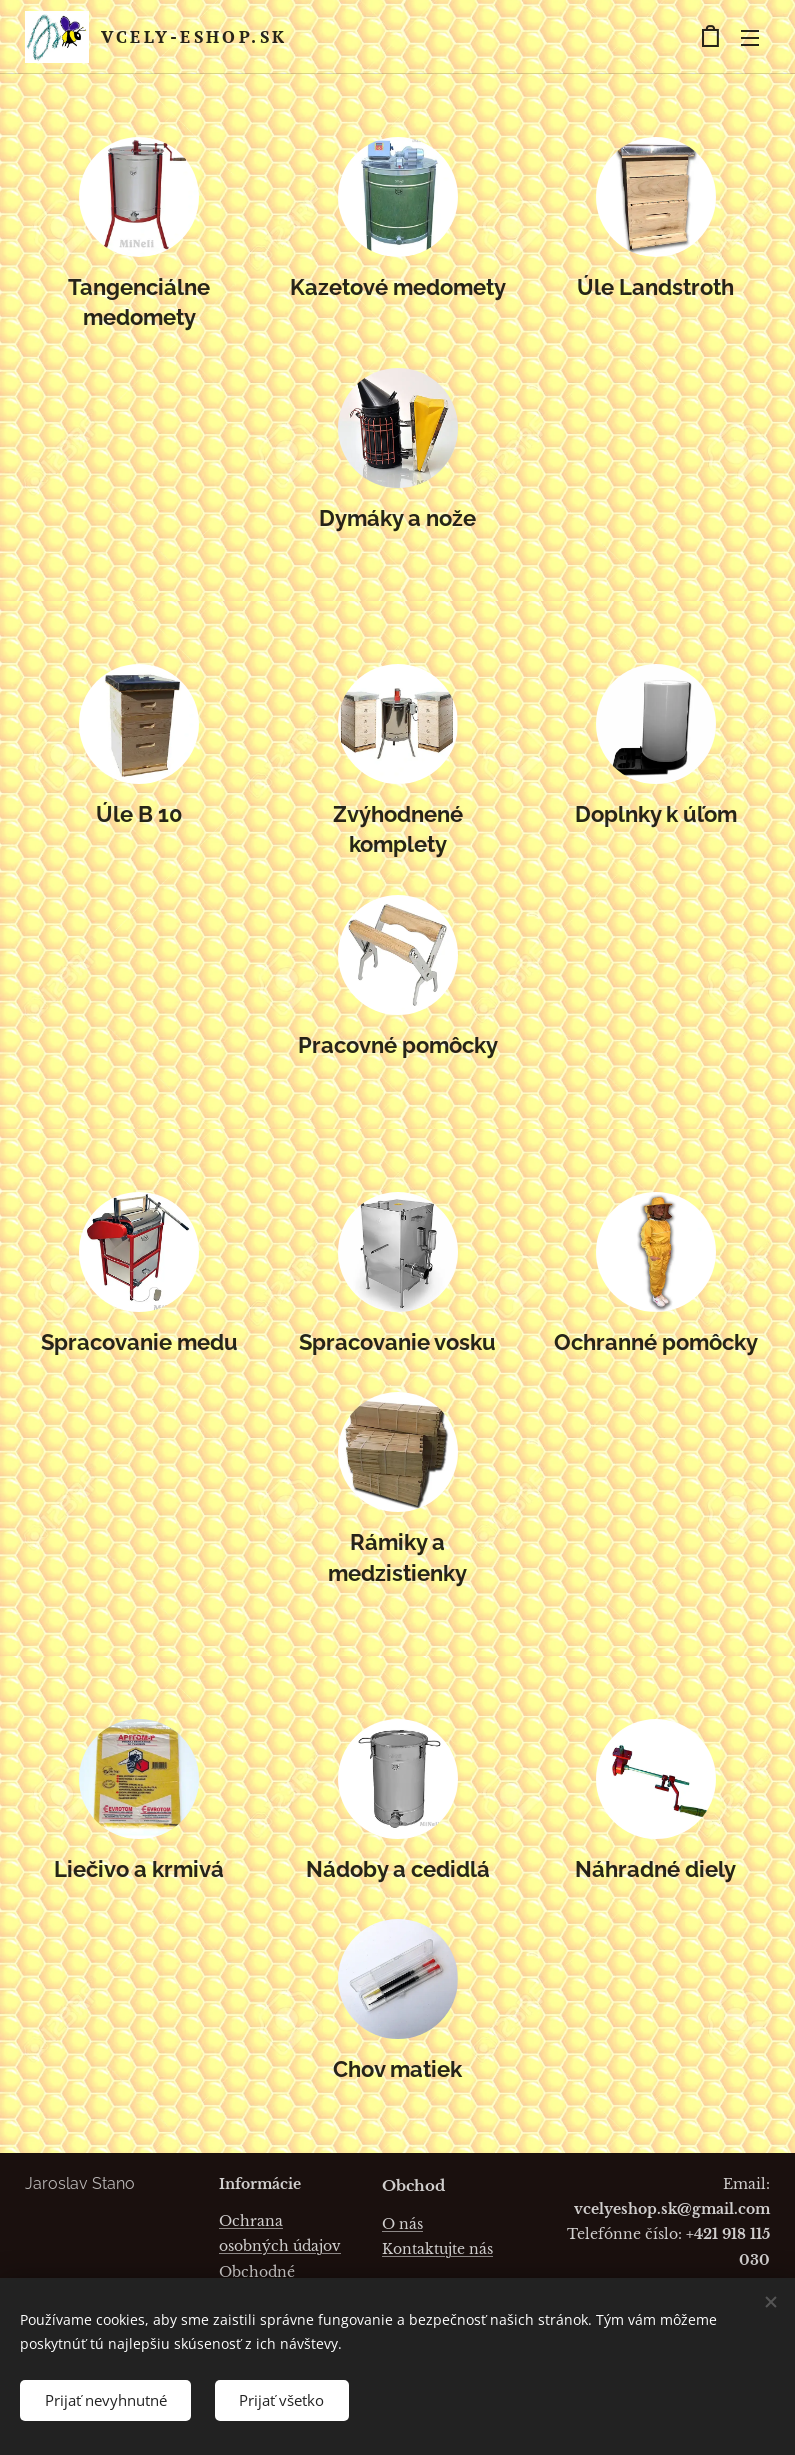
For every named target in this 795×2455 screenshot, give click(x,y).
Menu (750, 38)
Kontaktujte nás (437, 2249)
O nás (402, 2224)
